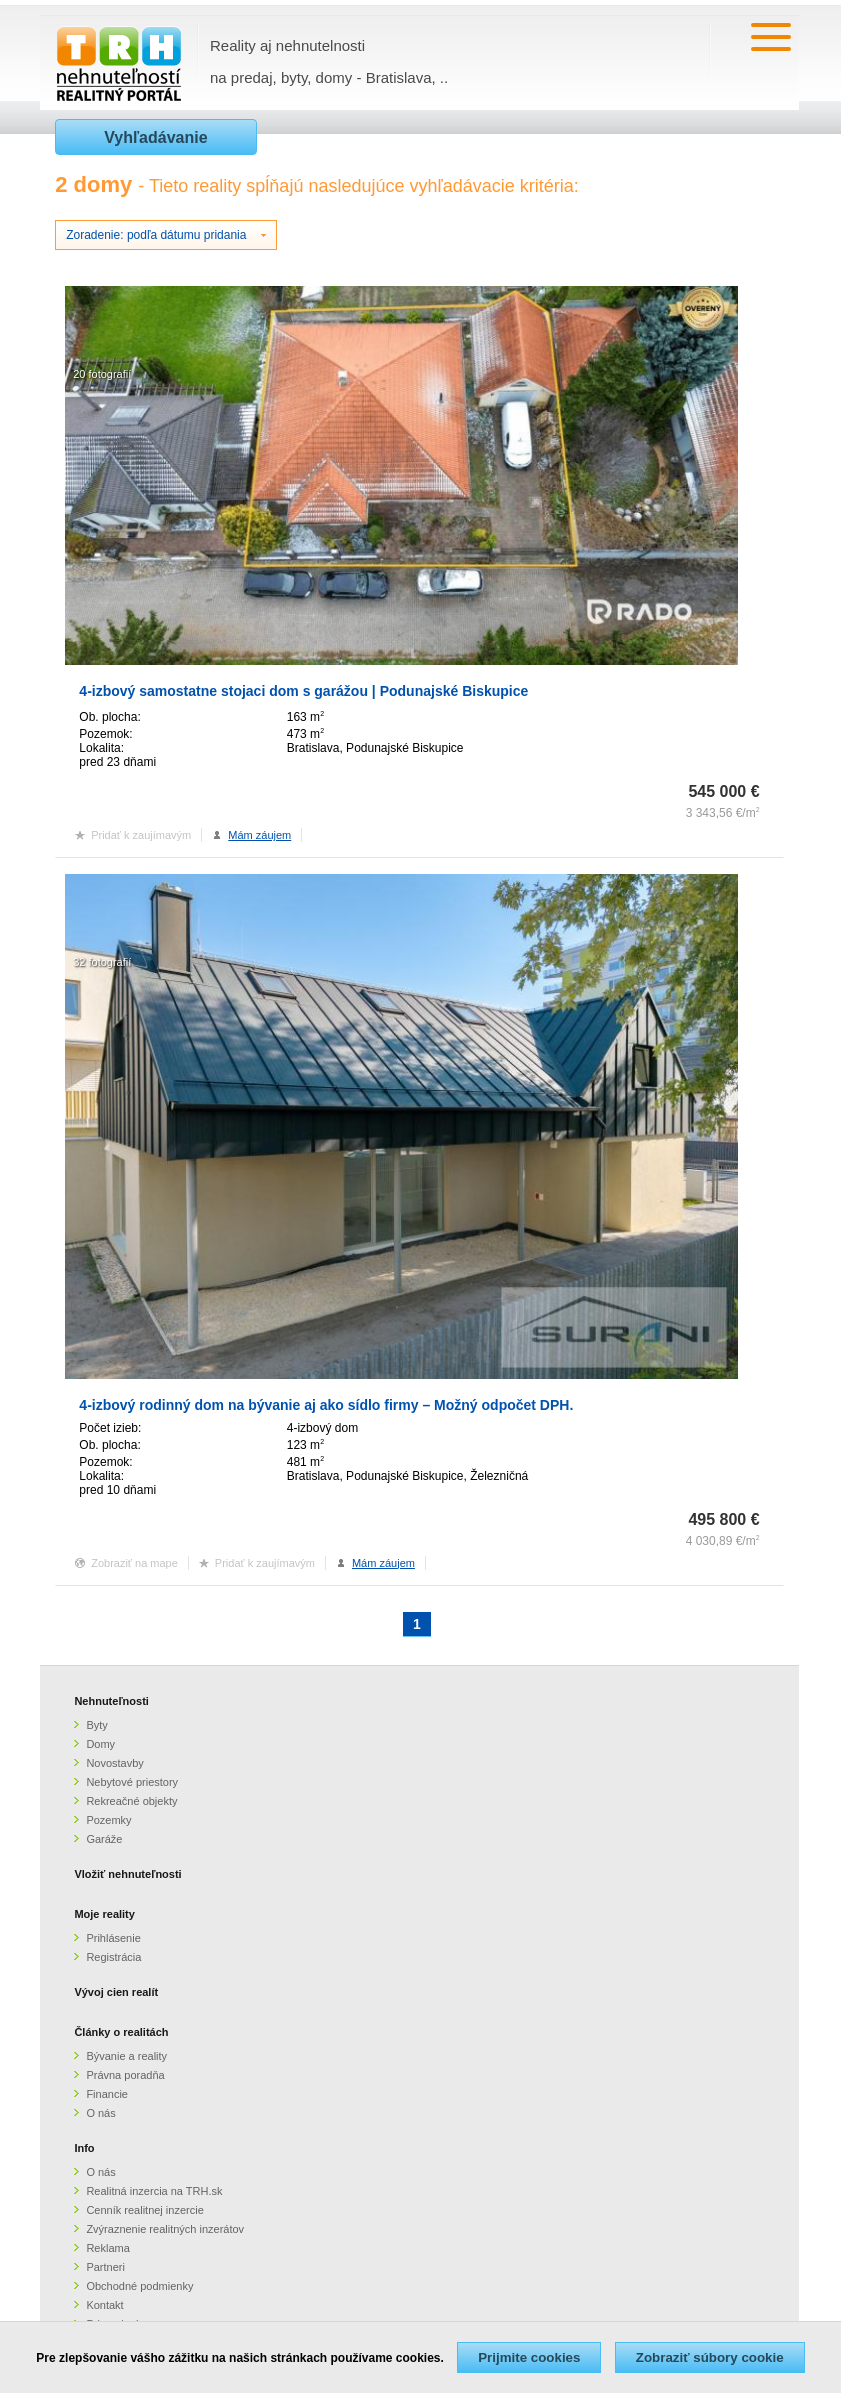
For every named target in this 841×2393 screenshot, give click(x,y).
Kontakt (104, 2305)
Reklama (107, 2248)
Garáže (104, 1839)
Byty (96, 1725)
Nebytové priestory (132, 1782)
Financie (107, 2094)
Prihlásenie (113, 1938)
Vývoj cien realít (116, 1992)
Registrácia (113, 1957)
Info (84, 2148)
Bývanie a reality (126, 2056)
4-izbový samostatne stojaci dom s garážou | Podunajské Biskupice (303, 691)
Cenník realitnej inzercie (144, 2210)
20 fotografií (102, 374)
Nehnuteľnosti (111, 1701)
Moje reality (104, 1914)
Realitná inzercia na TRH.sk (154, 2191)
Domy (100, 1744)
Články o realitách (121, 2032)
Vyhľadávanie (155, 137)
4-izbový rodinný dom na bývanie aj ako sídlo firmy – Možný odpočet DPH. (326, 1405)
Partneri (105, 2267)
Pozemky (108, 1820)
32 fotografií (102, 962)
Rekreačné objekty (131, 1801)
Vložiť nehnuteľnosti (127, 1874)
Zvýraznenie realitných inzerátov (165, 2229)
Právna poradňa (125, 2075)
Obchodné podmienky (139, 2286)
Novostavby (114, 1763)
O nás (100, 2113)
